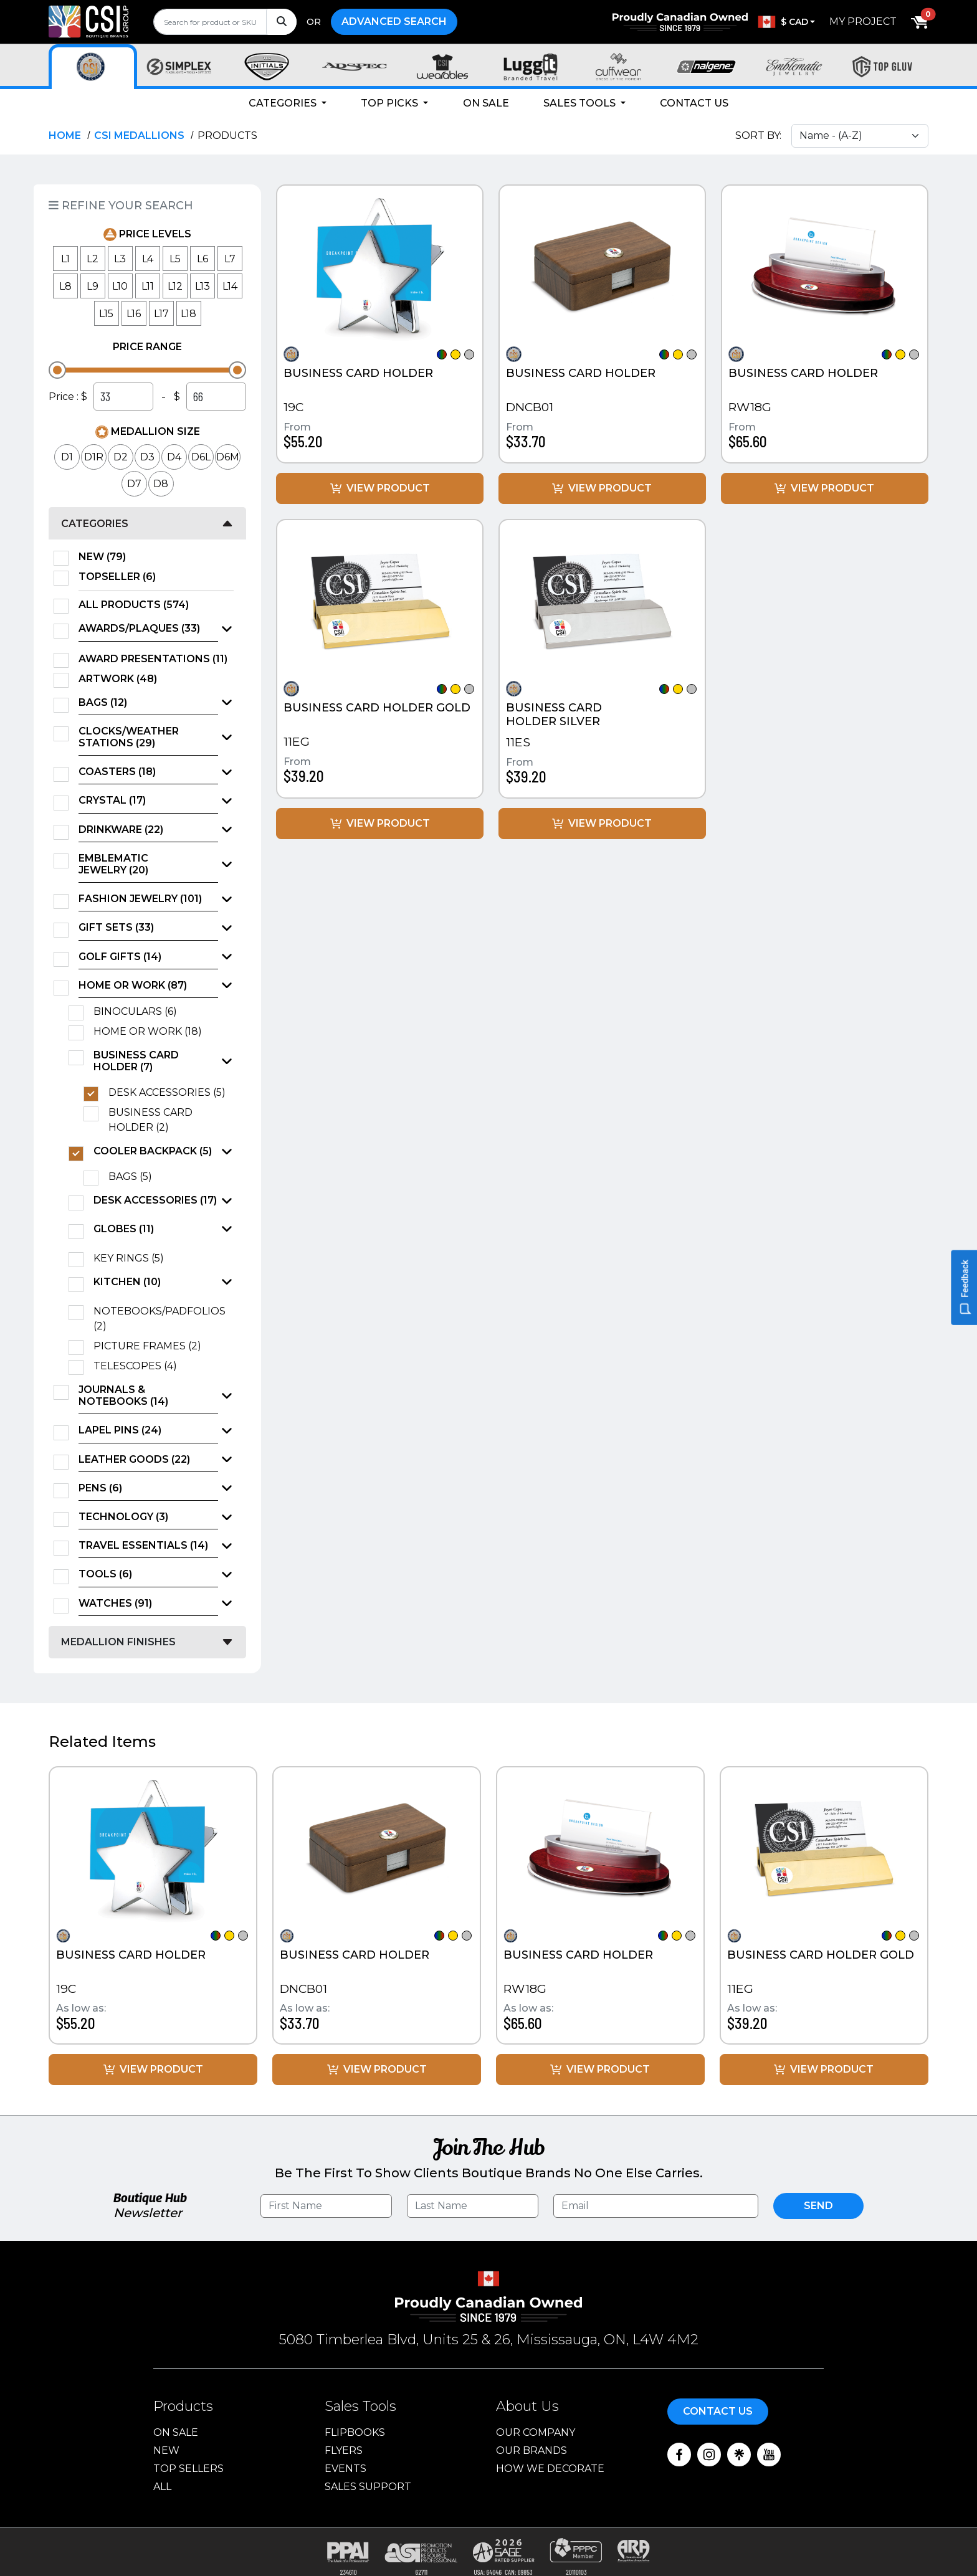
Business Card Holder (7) (136, 1061)
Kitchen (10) (127, 1282)
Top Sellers (188, 2468)
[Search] (281, 22)
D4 (174, 457)
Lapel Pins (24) (120, 1430)
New (166, 2450)
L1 (65, 259)
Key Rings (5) (132, 1258)
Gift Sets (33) (116, 927)
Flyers (344, 2450)
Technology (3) (123, 1517)
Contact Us (694, 103)
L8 (65, 286)
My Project (863, 21)
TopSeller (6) (121, 576)
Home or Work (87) (133, 985)
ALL (162, 2487)
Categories (284, 103)
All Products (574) (138, 604)
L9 (92, 286)
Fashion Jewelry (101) (140, 899)
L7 (230, 259)
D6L (201, 457)
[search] (225, 22)
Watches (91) (115, 1603)
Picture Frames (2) (151, 1346)
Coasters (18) (117, 771)
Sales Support (368, 2487)
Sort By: (758, 135)
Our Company (535, 2432)
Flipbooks (355, 2432)
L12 (175, 286)
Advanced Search (394, 21)
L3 (120, 259)
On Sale (486, 103)
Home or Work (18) (151, 1031)
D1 (67, 457)
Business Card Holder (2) (150, 1119)
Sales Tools (580, 103)
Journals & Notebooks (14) (123, 1395)
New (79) (106, 556)
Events (345, 2468)
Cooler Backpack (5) (152, 1151)
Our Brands (531, 2450)
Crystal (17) (112, 800)
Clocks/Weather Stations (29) (129, 737)
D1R (93, 457)
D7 (134, 484)
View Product (380, 488)
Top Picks (391, 103)
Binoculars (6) (139, 1011)
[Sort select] (859, 136)
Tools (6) (105, 1574)
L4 (147, 259)
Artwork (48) (122, 679)
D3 (147, 457)
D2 (120, 457)
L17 (161, 314)
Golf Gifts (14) (120, 956)
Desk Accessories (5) (171, 1092)
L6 (202, 259)
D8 (160, 484)
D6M (227, 457)
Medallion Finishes (118, 1642)
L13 (202, 286)
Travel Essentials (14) (143, 1545)
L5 (175, 259)
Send (818, 2206)
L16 (133, 314)
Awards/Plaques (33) (139, 628)
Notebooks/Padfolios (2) (159, 1318)
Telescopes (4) (139, 1366)
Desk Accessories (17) (155, 1200)
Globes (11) (123, 1229)
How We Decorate (550, 2468)
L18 (188, 314)
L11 (147, 286)
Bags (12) (103, 702)
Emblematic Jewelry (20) (113, 864)
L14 (229, 286)
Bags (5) (134, 1176)
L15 (106, 314)
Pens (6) (100, 1488)
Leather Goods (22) (134, 1459)
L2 (92, 259)
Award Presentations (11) (156, 659)
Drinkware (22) (121, 829)
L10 (120, 286)
